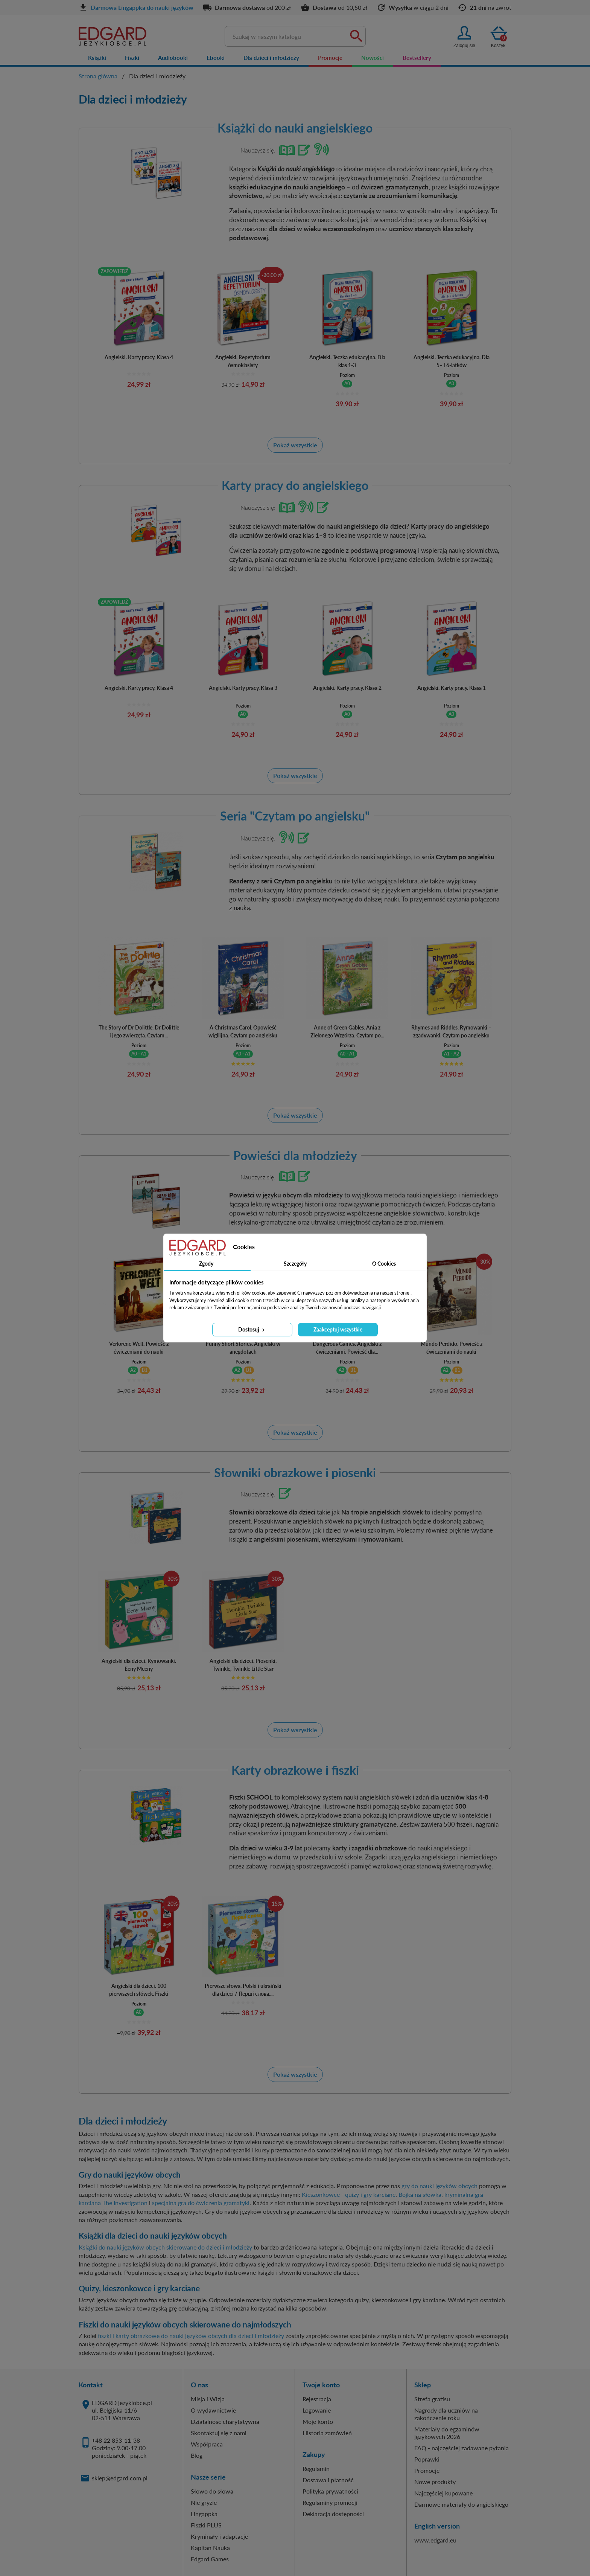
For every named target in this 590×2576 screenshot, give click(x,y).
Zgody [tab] (206, 1263)
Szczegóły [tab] (295, 1263)
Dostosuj (252, 1329)
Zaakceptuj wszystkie (337, 1329)
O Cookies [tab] (384, 1263)
